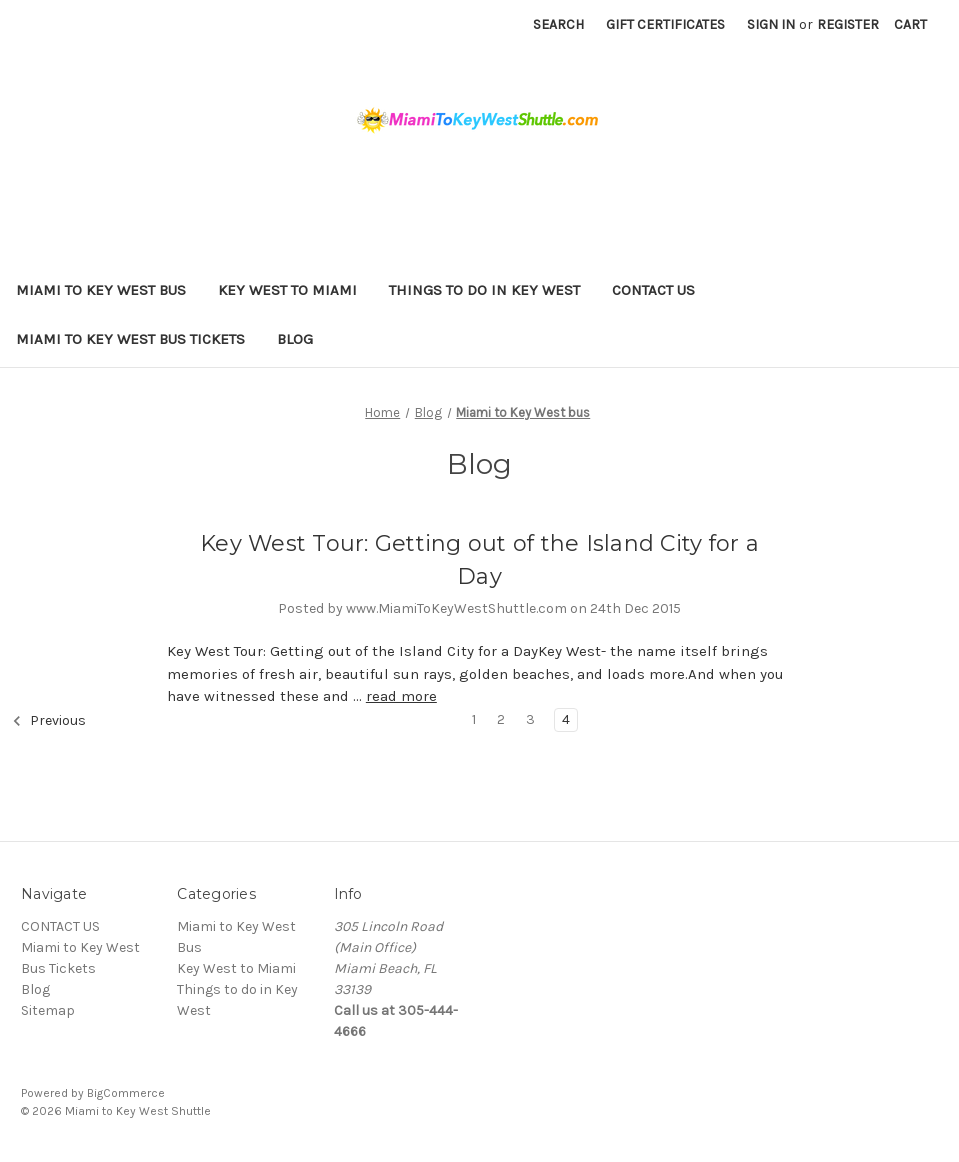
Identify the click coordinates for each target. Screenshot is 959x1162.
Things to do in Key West (484, 290)
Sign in (771, 24)
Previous (49, 721)
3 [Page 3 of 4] (530, 719)
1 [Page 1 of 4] (474, 719)
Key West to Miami (287, 290)
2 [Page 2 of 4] (501, 719)
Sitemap (48, 1010)
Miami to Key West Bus (101, 290)
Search (558, 24)
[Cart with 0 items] (910, 24)
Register (848, 24)
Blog (295, 339)
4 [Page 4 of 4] (566, 719)
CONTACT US (653, 290)
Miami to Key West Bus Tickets (130, 339)
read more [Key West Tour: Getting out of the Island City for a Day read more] (401, 696)
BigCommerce (126, 1093)
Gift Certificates (665, 24)
